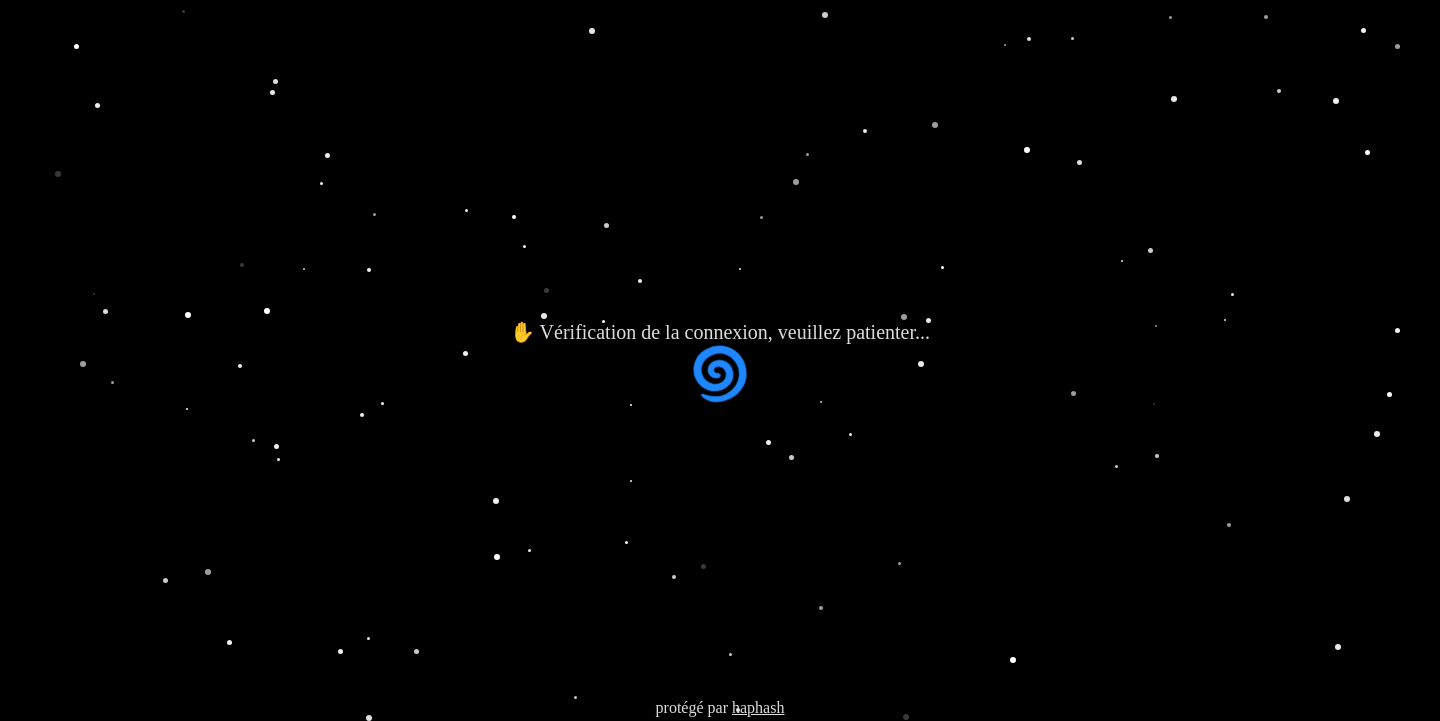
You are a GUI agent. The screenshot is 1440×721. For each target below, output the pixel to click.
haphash (758, 707)
